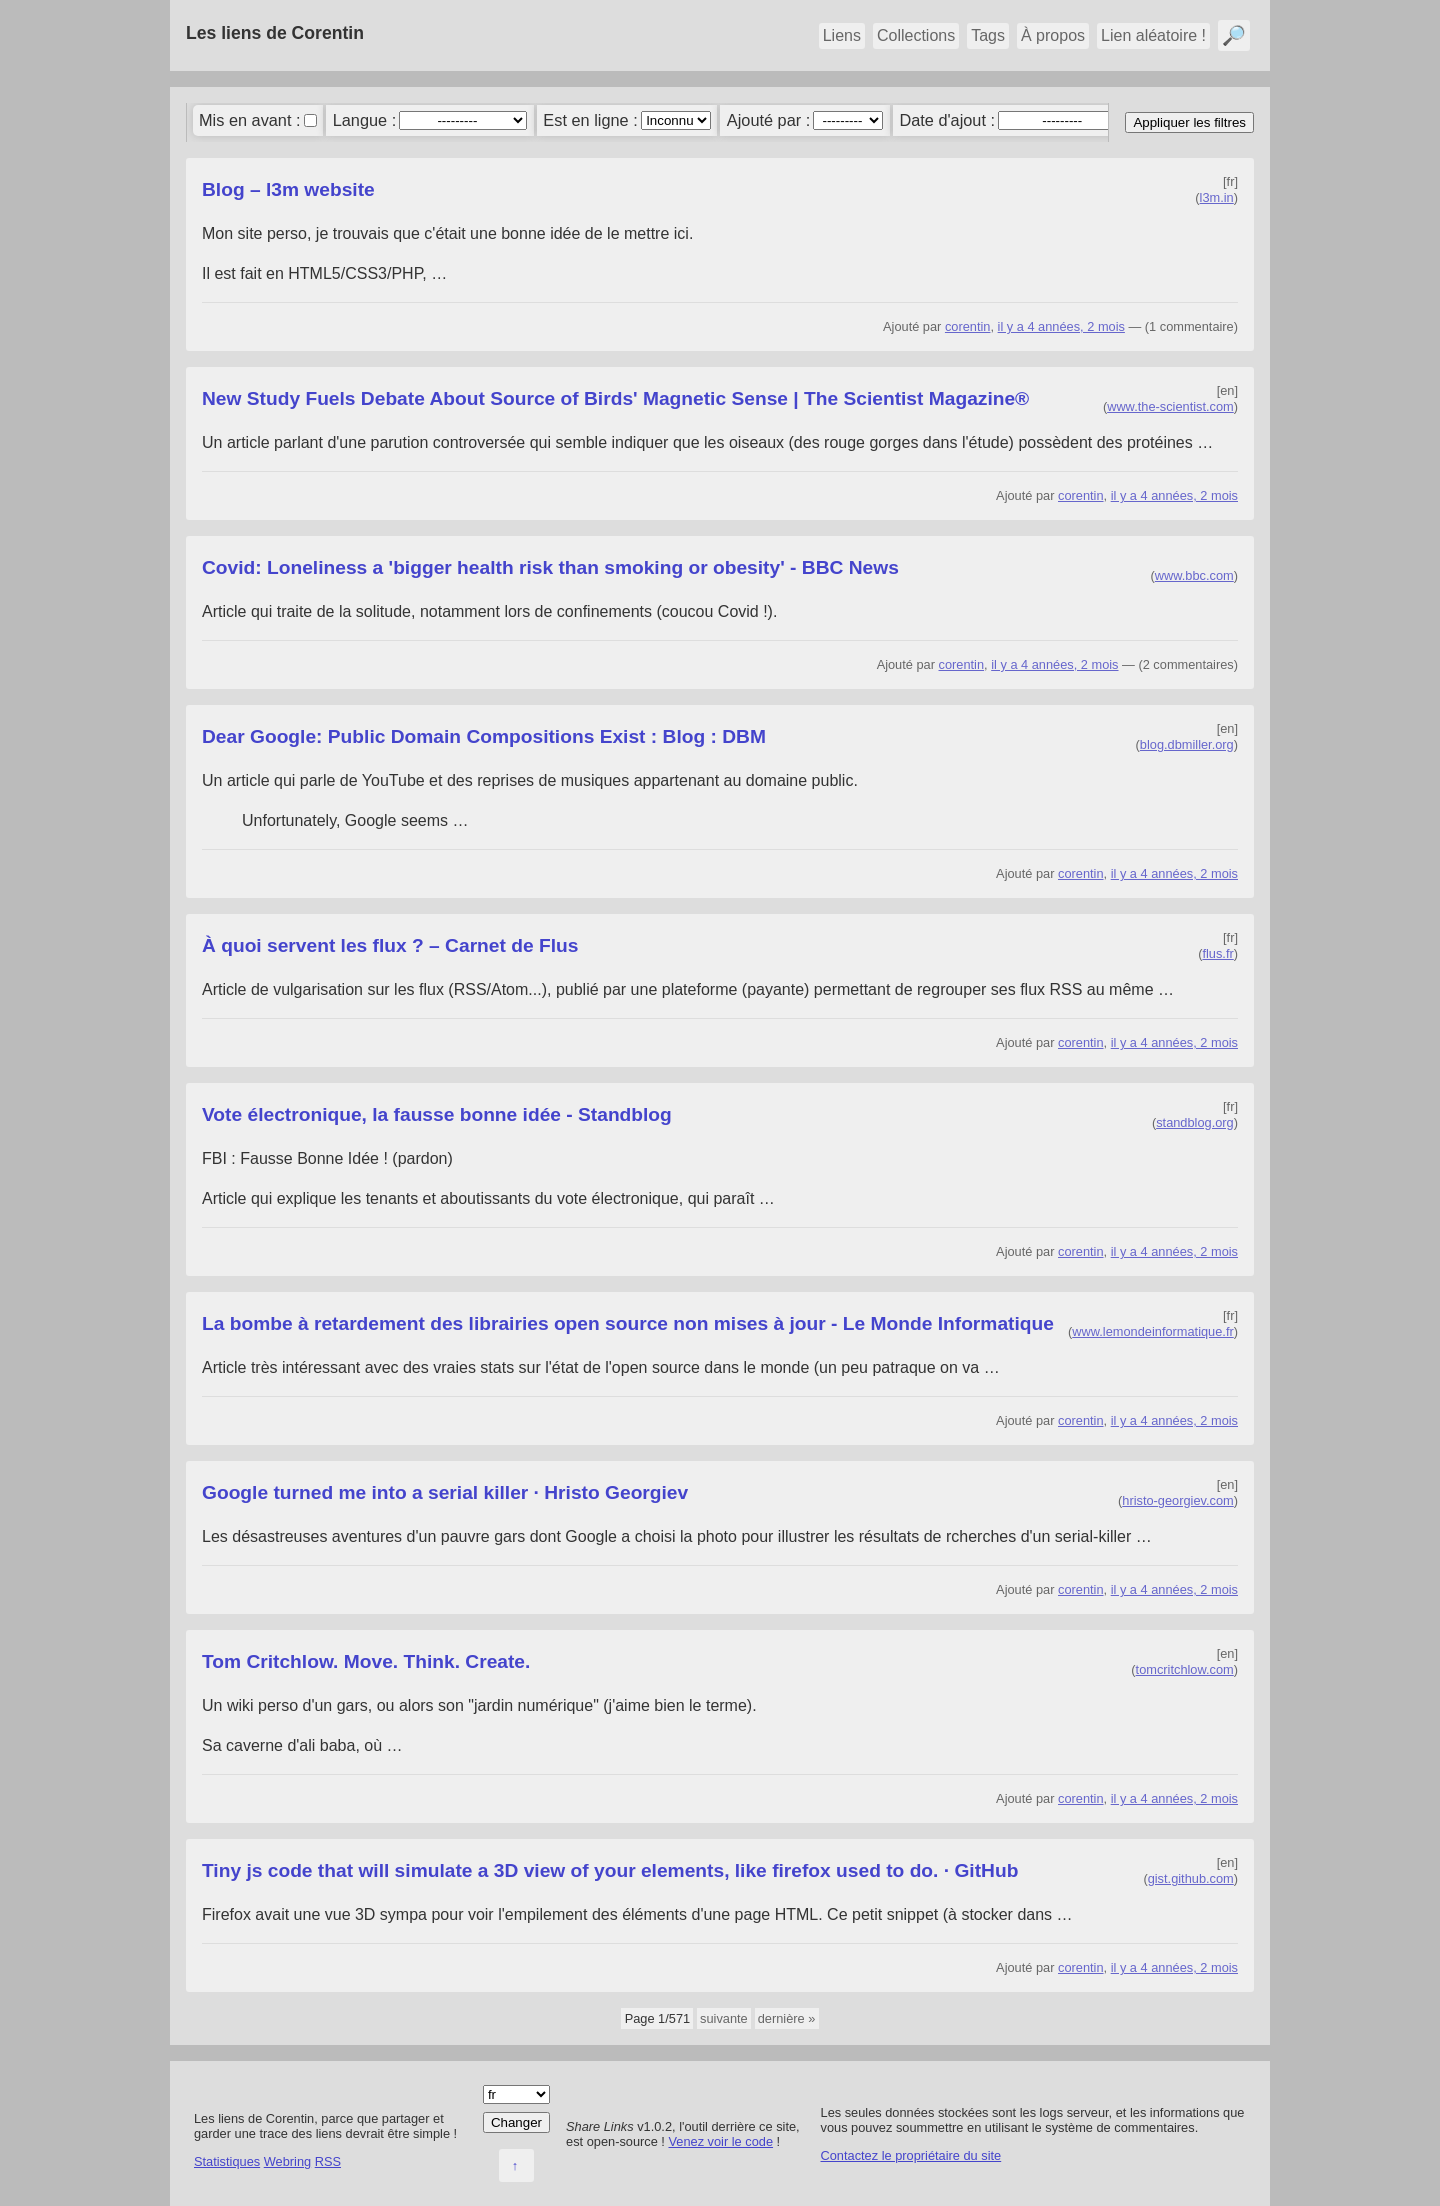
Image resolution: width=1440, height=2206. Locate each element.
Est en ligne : (590, 120)
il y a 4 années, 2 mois (1061, 326)
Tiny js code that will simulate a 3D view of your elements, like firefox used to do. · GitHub (610, 1870)
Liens (842, 35)
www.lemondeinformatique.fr (1152, 1331)
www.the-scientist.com (1170, 406)
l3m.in (1217, 197)
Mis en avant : (250, 120)
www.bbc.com (1194, 575)
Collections (916, 35)
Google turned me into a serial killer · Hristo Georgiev (445, 1492)
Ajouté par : (768, 120)
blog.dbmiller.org (1187, 744)
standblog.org (1195, 1122)
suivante (724, 2018)
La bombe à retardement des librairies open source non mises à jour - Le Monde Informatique (628, 1323)
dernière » (787, 2018)
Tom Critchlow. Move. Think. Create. (366, 1661)
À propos (1053, 35)
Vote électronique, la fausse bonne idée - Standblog (437, 1114)
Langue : (365, 120)
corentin (968, 326)
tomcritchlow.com (1185, 1669)
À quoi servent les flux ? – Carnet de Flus (390, 945)
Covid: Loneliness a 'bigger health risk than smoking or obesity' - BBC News (550, 567)
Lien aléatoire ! (1153, 35)
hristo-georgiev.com (1177, 1500)
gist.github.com (1191, 1878)
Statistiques (227, 2161)
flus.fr (1217, 953)
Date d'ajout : (947, 120)
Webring (287, 2161)
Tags (988, 35)
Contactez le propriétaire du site (911, 2155)
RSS (328, 2161)
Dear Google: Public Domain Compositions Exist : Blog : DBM (484, 736)
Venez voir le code (720, 2141)
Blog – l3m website (288, 189)
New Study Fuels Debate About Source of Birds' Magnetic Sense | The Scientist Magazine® (615, 398)
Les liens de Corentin (275, 33)
